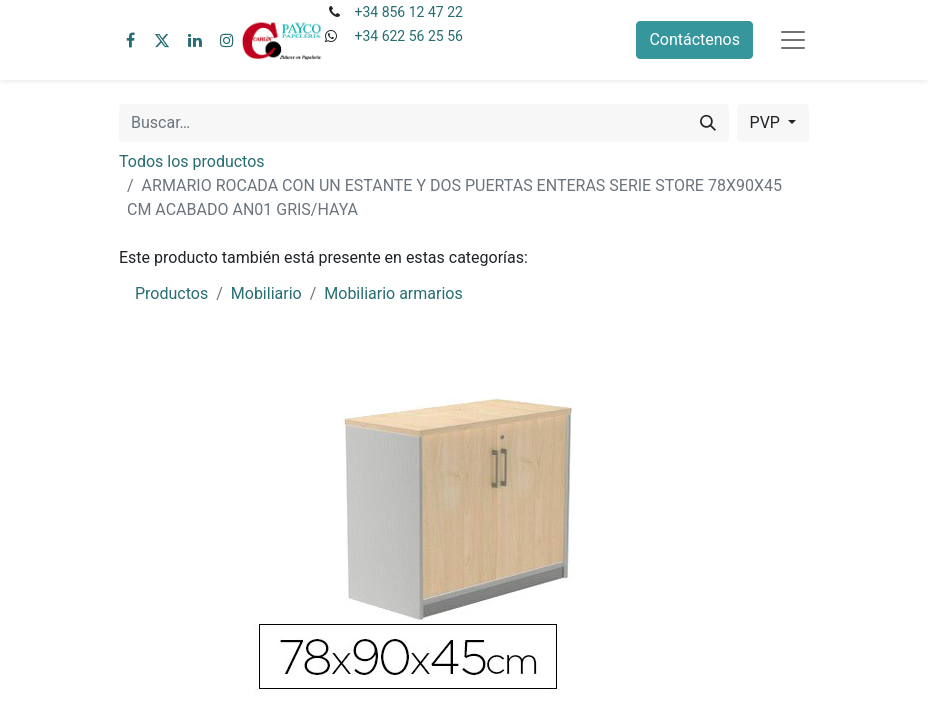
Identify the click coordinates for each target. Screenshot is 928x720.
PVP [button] (767, 122)
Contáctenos (694, 39)
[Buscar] (708, 123)
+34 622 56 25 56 (408, 36)
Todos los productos (192, 161)
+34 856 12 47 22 (408, 12)
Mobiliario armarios (393, 293)
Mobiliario (266, 293)
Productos (171, 293)
